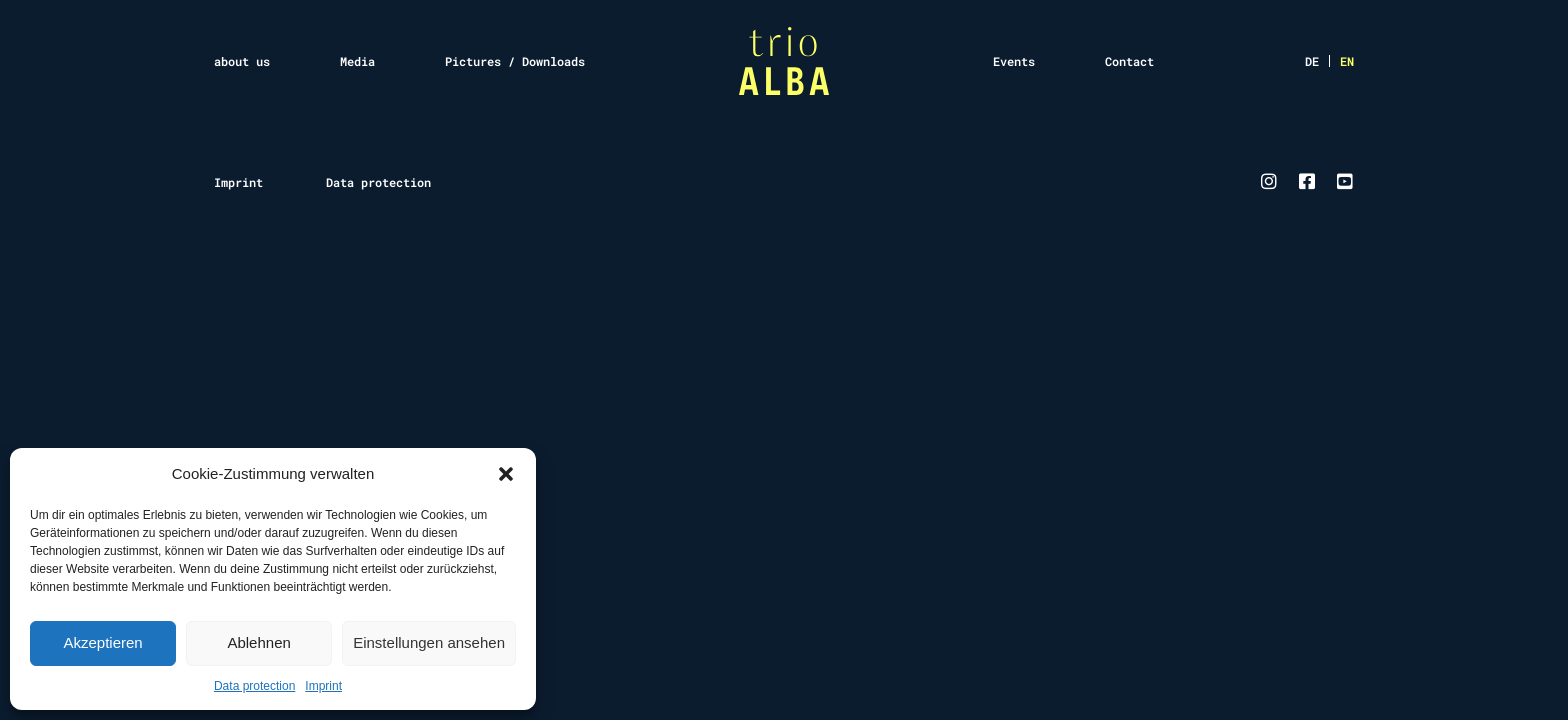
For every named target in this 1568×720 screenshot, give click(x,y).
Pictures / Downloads (515, 61)
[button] (506, 474)
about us (242, 61)
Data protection (254, 686)
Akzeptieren (102, 642)
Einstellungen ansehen (429, 642)
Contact (1129, 61)
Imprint (323, 686)
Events (1014, 61)
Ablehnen (258, 642)
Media (357, 61)
